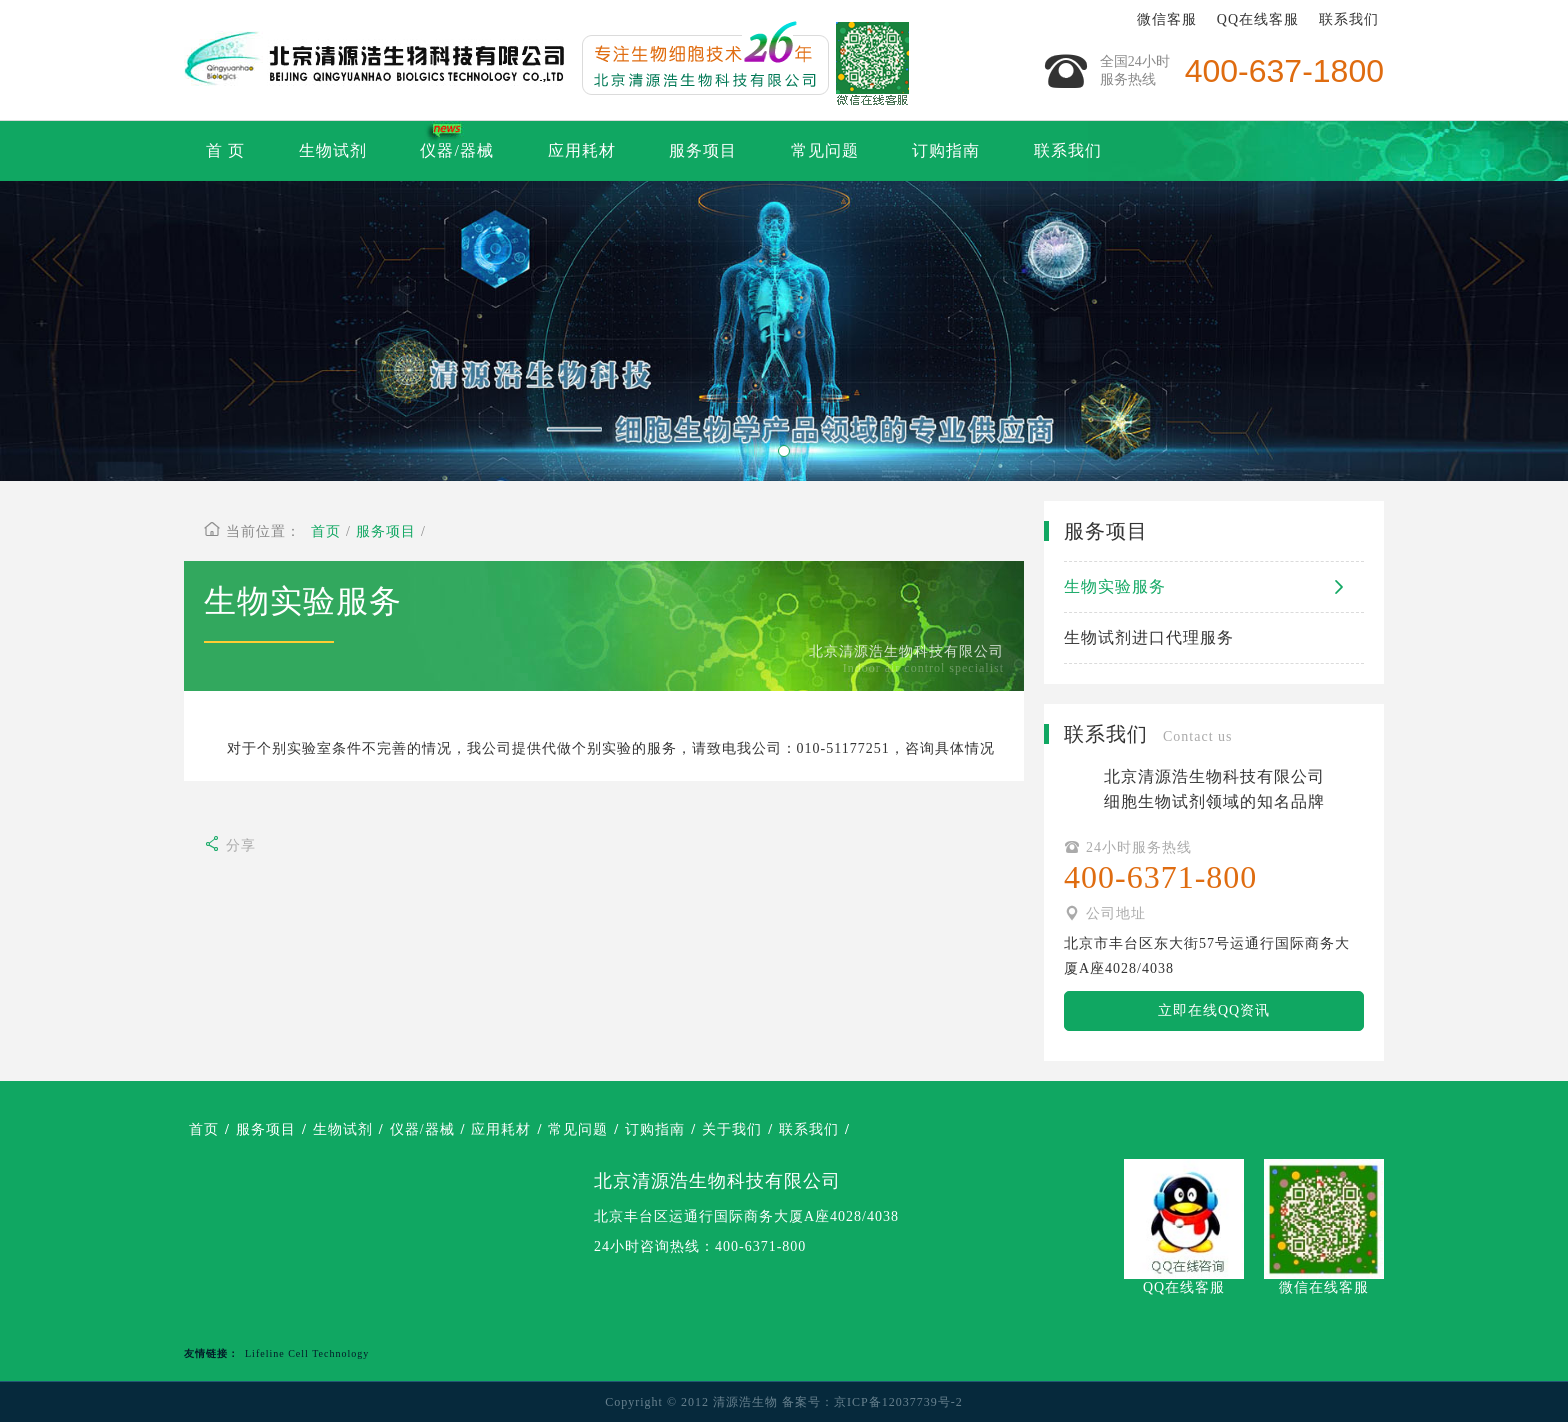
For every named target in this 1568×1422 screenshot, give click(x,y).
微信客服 (1167, 19)
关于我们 (732, 1129)
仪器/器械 (456, 150)
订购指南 (946, 150)
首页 (326, 531)
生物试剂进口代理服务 (1149, 637)
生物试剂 (333, 150)
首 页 (225, 150)
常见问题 (825, 150)
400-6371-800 (760, 1246)
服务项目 (703, 150)
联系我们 (1349, 19)
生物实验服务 (1214, 587)
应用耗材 (582, 150)
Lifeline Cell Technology (307, 1353)
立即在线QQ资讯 (1214, 1010)
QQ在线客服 (1258, 19)
